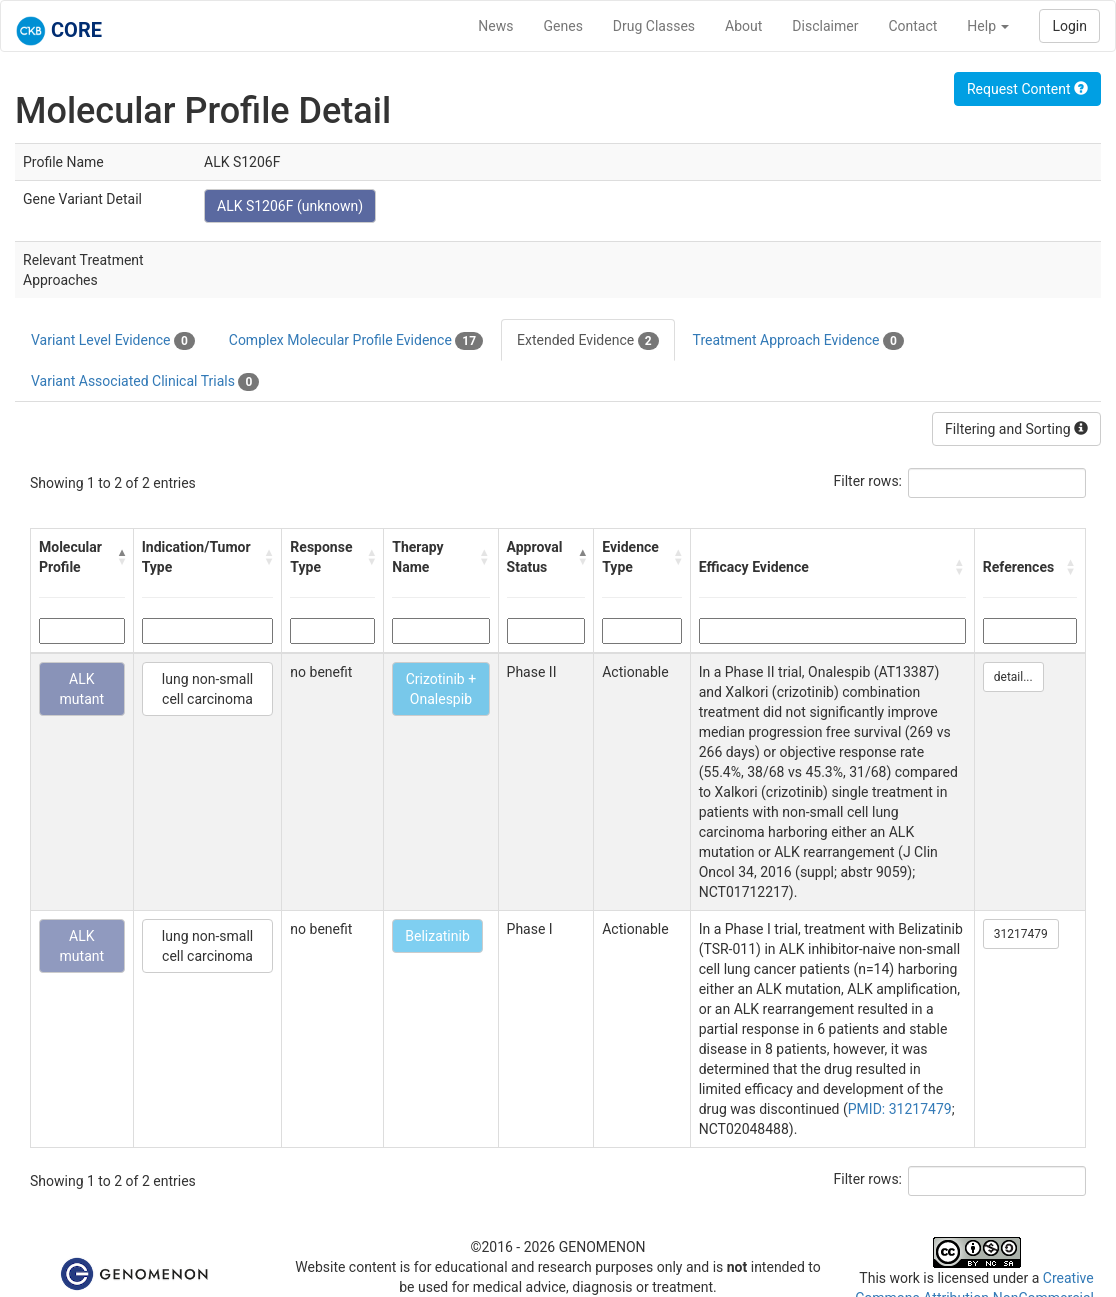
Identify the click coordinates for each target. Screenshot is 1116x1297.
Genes (563, 26)
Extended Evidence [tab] (587, 341)
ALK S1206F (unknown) (290, 206)
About (743, 26)
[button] (121, 557)
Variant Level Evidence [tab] (113, 341)
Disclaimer (825, 26)
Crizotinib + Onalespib (441, 689)
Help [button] (988, 26)
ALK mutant (82, 689)
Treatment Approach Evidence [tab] (798, 341)
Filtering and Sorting (1016, 429)
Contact (912, 26)
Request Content (1027, 89)
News (495, 26)
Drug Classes (654, 26)
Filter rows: (868, 481)
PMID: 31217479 (900, 1109)
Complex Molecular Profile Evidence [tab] (356, 341)
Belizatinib (437, 936)
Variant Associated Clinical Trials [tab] (145, 382)
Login (1069, 26)
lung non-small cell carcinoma (207, 689)
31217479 (1021, 934)
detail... (1013, 677)
